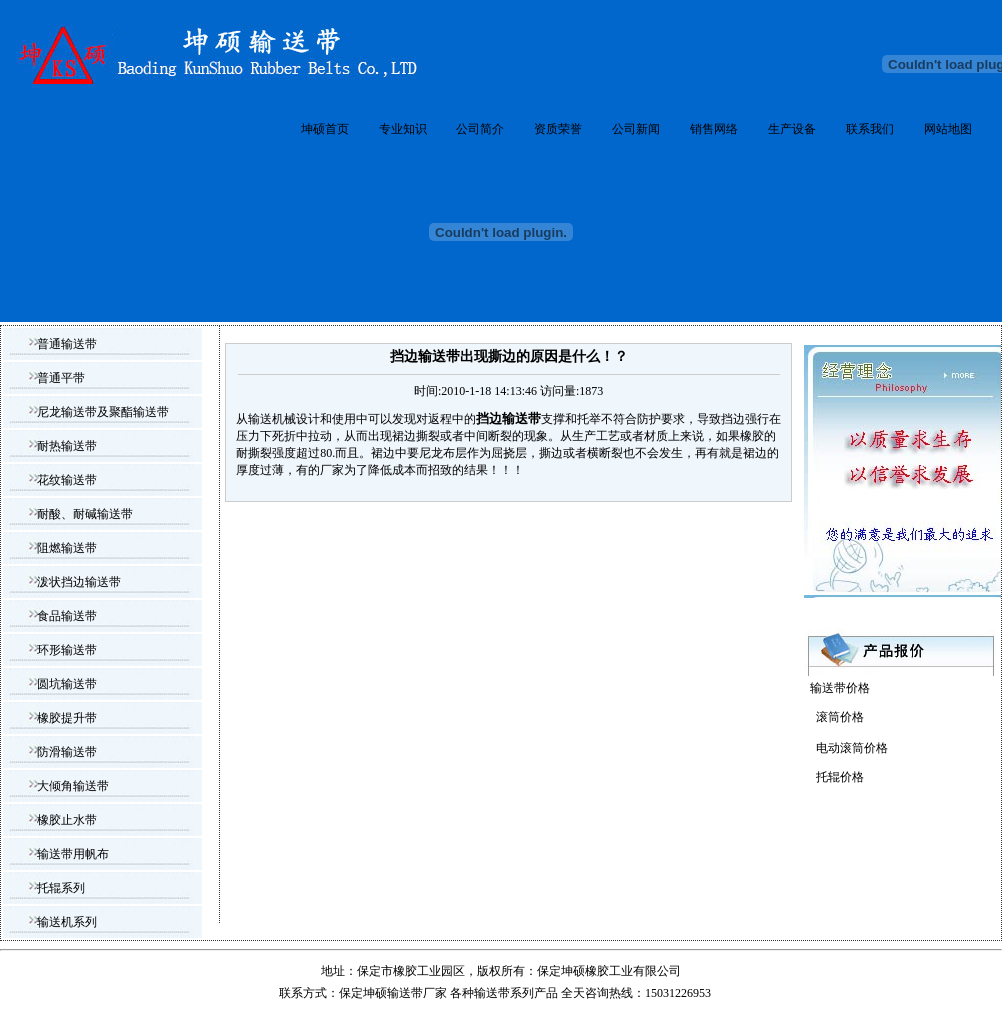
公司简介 (480, 129)
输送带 (492, 993)
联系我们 (870, 129)
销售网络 (714, 129)
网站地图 (948, 129)
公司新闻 (636, 129)
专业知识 (403, 129)
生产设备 (792, 129)
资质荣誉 (558, 129)
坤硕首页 (325, 129)
